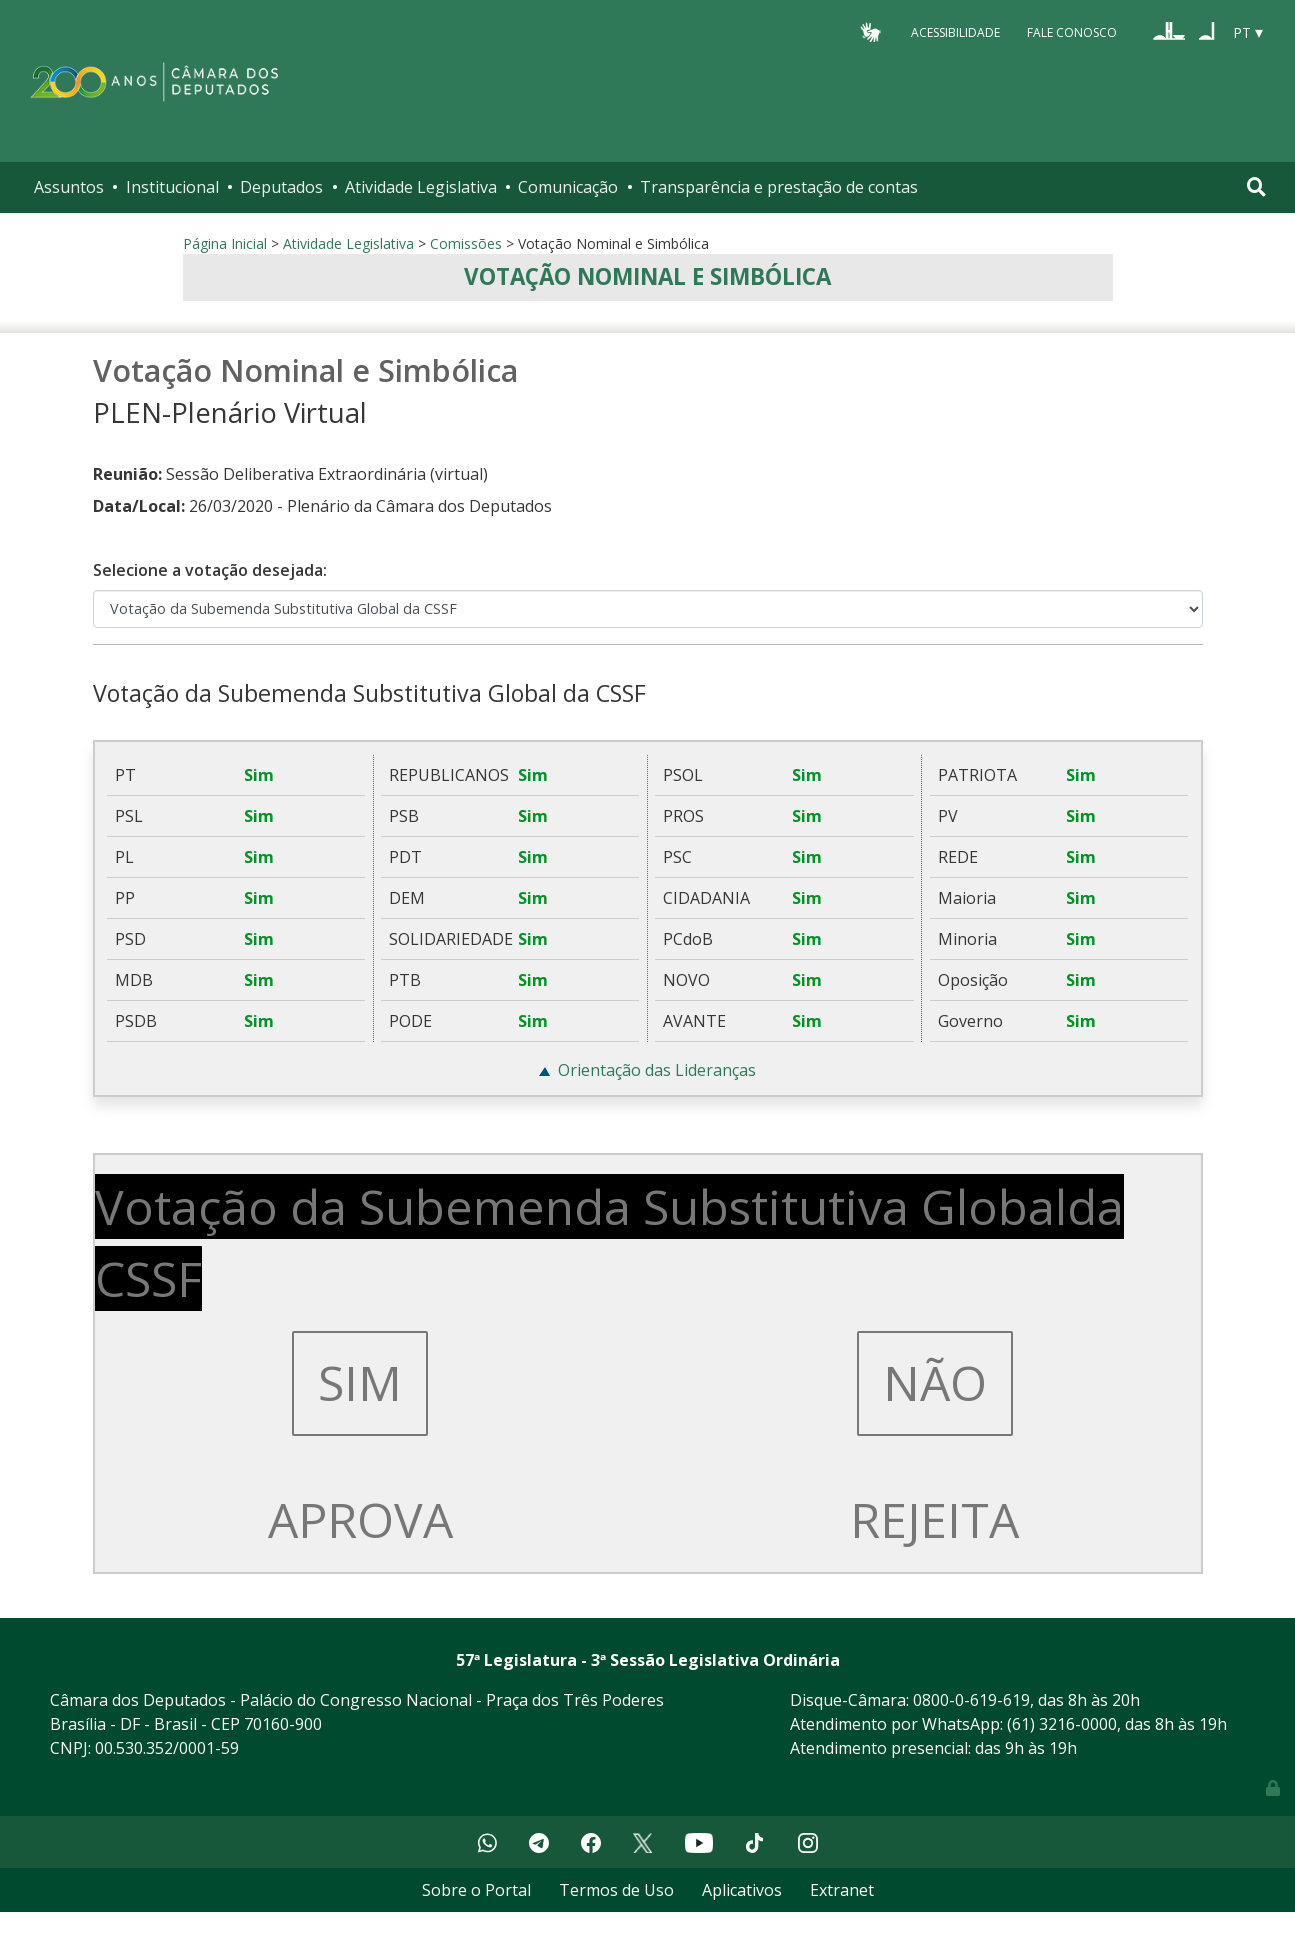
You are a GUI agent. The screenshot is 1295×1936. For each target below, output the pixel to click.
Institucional (172, 187)
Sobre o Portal (476, 1890)
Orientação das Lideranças (657, 1070)
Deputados (281, 187)
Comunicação (568, 187)
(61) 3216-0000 (1062, 1724)
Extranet (842, 1890)
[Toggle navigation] (1256, 187)
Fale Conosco (1072, 31)
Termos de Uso (616, 1890)
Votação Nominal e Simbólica (647, 276)
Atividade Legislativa (421, 187)
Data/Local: (139, 506)
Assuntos (69, 187)
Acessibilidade (955, 31)
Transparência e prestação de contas (779, 187)
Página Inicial (225, 243)
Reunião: (127, 474)
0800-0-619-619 (971, 1700)
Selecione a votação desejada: (210, 570)
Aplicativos (742, 1890)
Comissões (466, 243)
